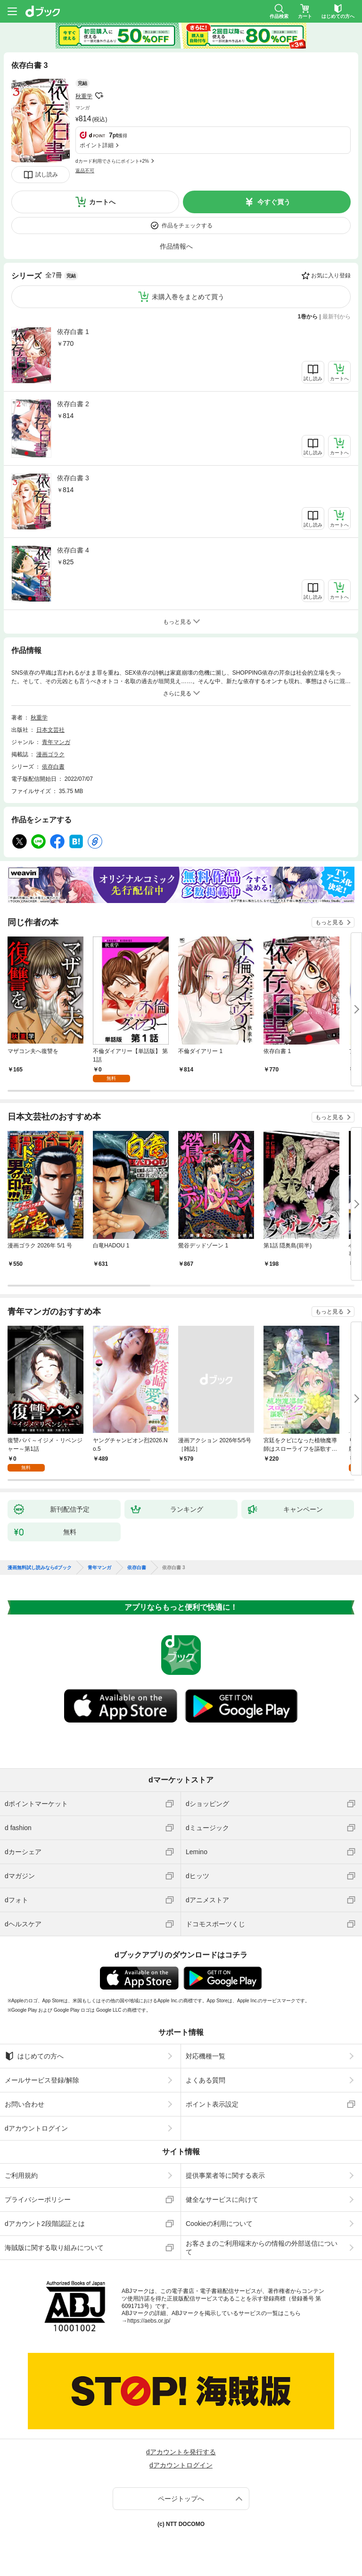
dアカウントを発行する (181, 2452)
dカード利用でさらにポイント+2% (112, 161)
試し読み (46, 174)
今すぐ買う (273, 202)
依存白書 (53, 766)
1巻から (308, 316)
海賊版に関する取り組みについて (54, 2247)
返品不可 (84, 170)
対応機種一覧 (205, 2056)
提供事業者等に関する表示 (225, 2175)
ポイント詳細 (97, 145)
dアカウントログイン (36, 2128)
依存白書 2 (73, 404)
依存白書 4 (73, 550)
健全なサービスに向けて (222, 2199)
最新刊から (336, 316)
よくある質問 (205, 2080)
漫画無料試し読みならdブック (40, 1567)
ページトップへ (181, 2498)
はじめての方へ (34, 2056)
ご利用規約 (21, 2175)
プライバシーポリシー (38, 2199)
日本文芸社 (50, 730)
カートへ (102, 202)
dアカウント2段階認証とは (45, 2223)
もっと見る (329, 922)
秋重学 (83, 96)
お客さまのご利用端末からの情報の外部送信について (261, 2248)
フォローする (99, 95)
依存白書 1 (73, 331)
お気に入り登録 (331, 275)
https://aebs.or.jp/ (148, 2320)
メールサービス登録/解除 (42, 2080)
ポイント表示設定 (212, 2104)
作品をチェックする (187, 225)
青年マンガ (56, 742)
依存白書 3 (73, 478)
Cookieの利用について (219, 2223)
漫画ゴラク (50, 754)
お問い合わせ (24, 2104)
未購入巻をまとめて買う (188, 297)
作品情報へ (176, 246)
